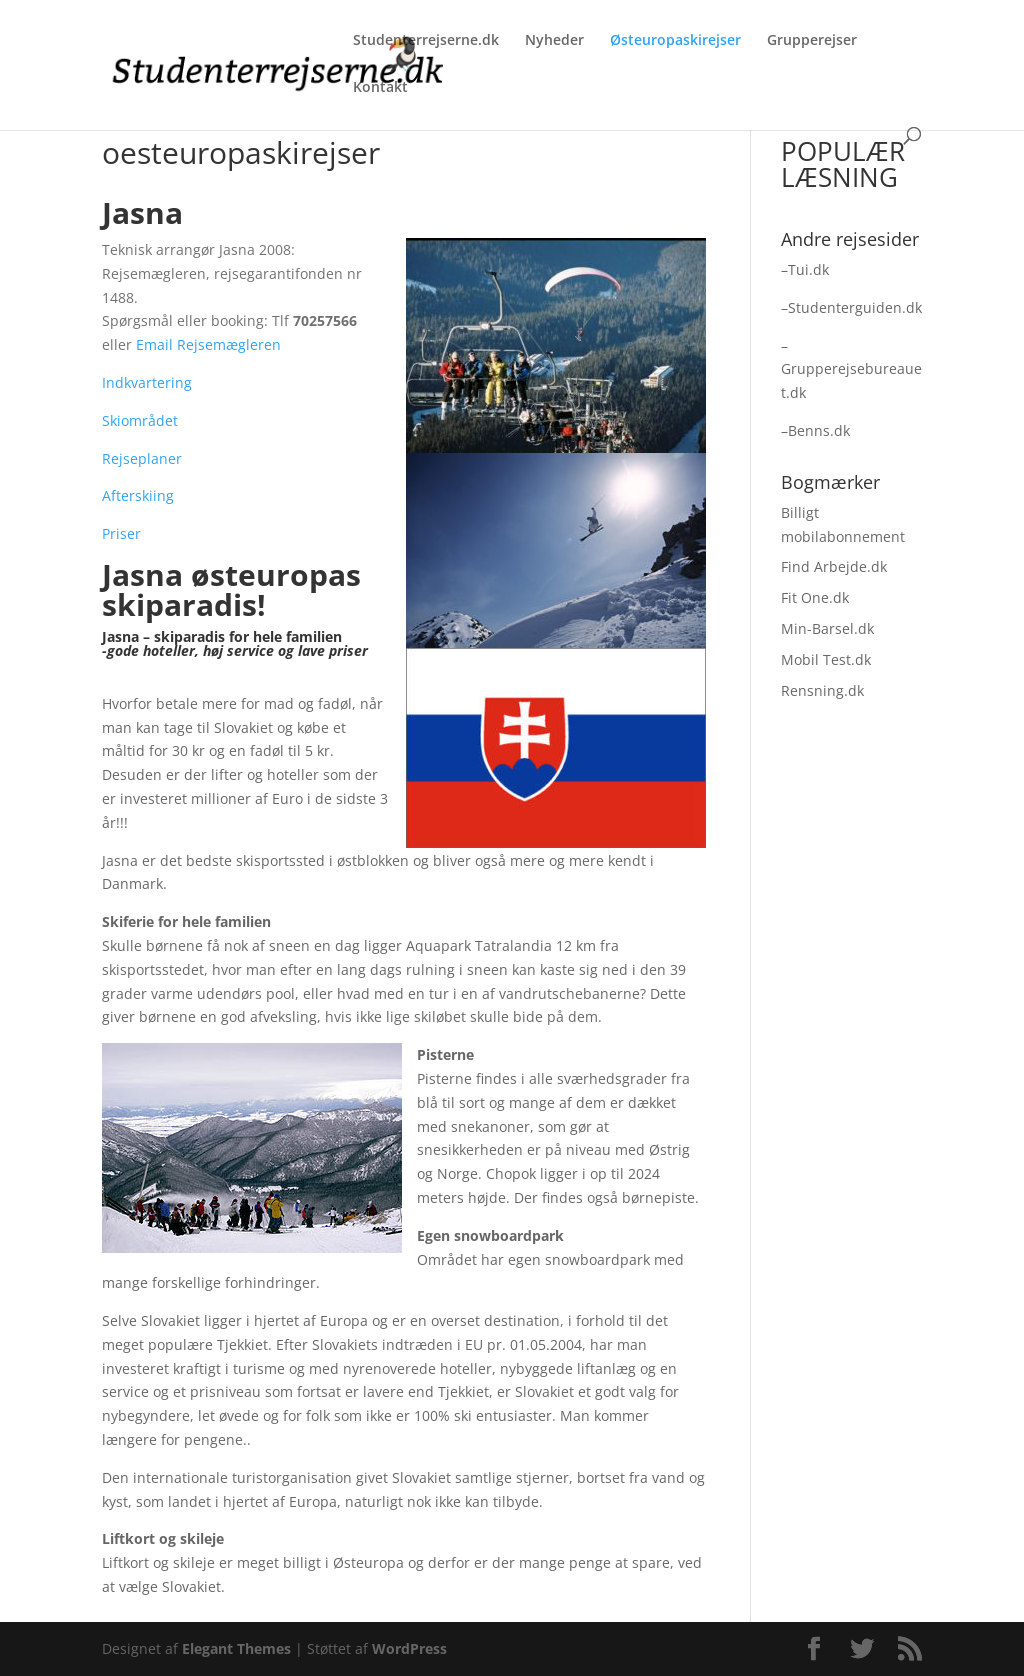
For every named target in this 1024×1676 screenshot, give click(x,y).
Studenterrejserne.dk (426, 41)
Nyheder (554, 41)
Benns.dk (819, 430)
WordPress (409, 1648)
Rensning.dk (822, 690)
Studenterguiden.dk (855, 307)
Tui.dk (808, 269)
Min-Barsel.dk (827, 628)
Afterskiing (138, 495)
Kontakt (380, 88)
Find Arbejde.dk (834, 566)
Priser (121, 533)
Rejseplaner (142, 458)
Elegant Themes (236, 1648)
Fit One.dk (815, 597)
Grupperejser (812, 41)
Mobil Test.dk (826, 659)
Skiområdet (140, 420)
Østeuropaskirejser (675, 41)
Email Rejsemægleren (208, 344)
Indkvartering (147, 382)
